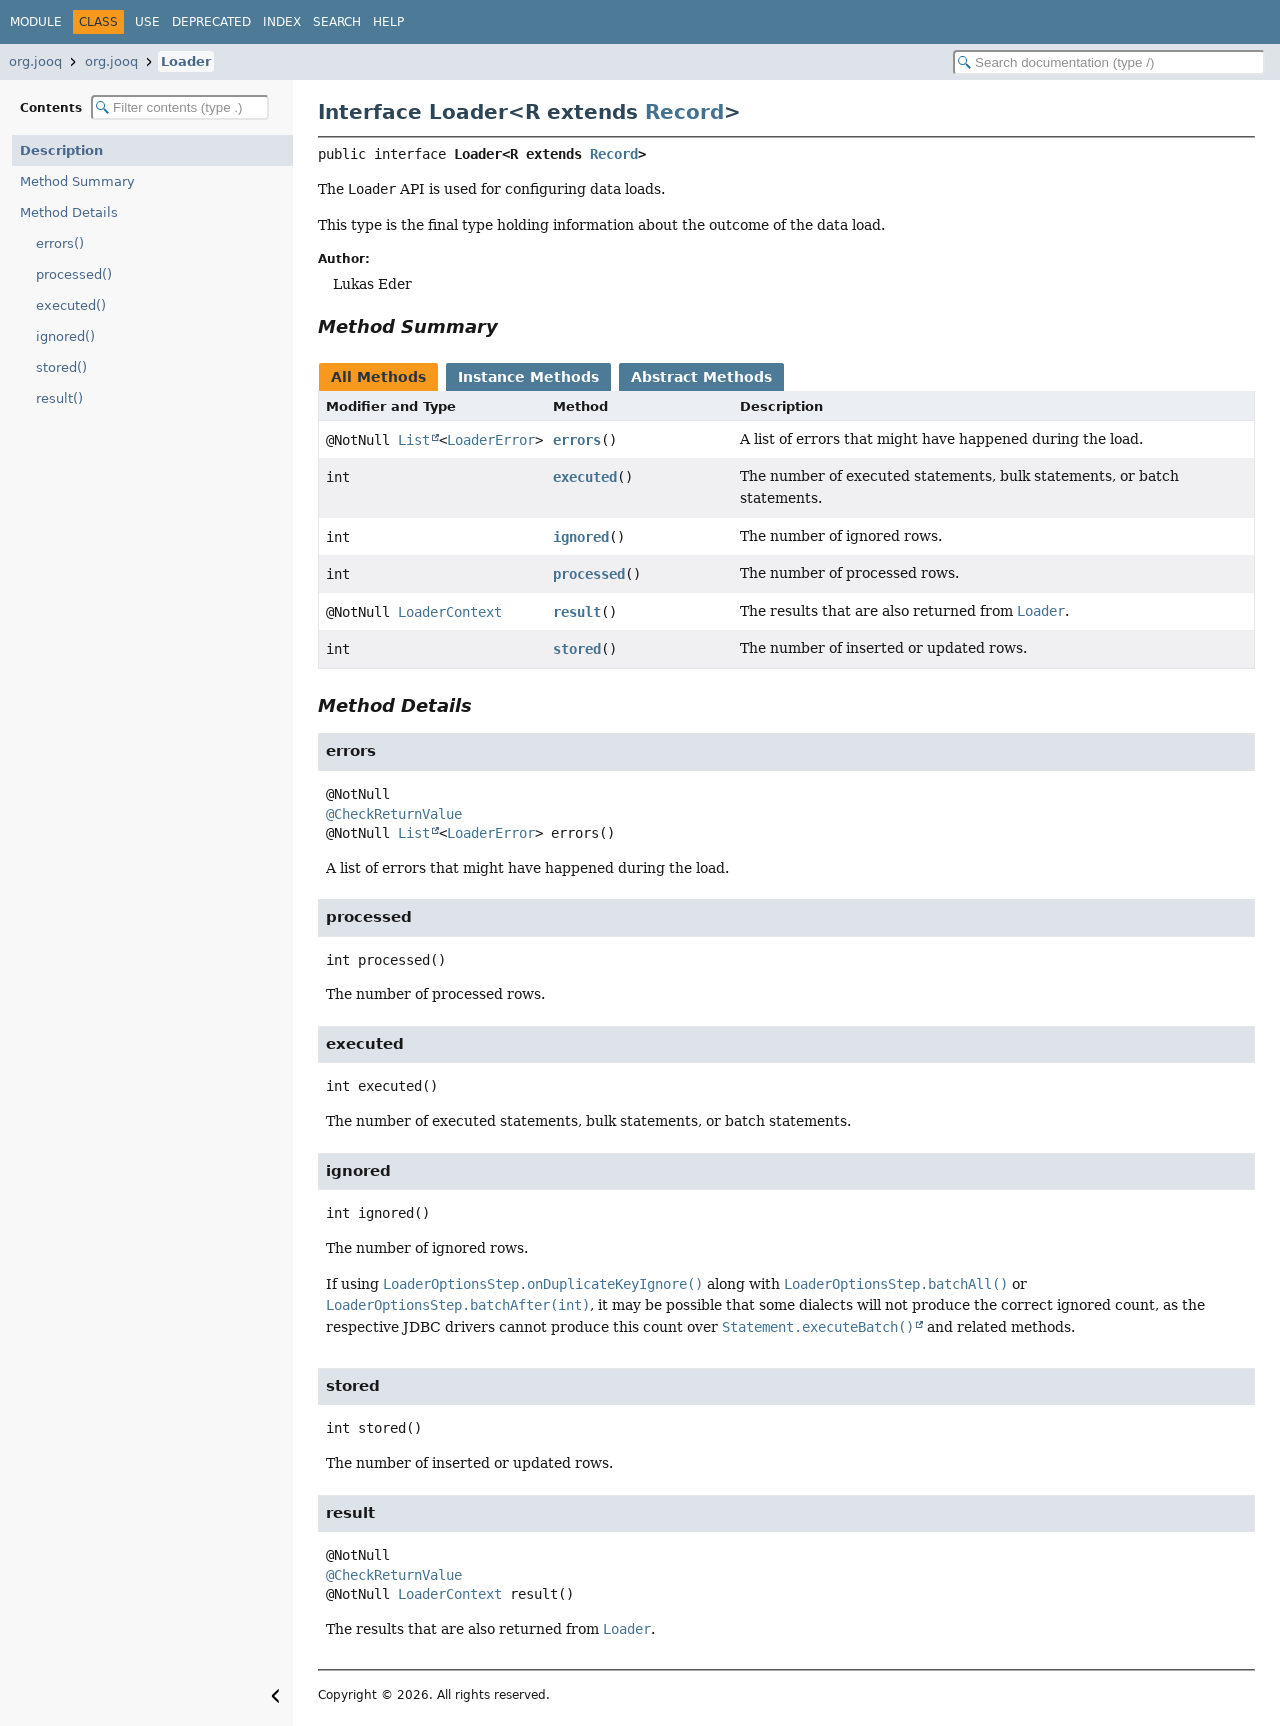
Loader (186, 61)
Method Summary (77, 181)
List (414, 440)
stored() (61, 367)
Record (684, 112)
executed (585, 477)
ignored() (65, 336)
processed (589, 574)
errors (577, 440)
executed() (71, 305)
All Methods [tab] (378, 377)
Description (61, 150)
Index (282, 22)
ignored (581, 537)
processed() (74, 274)
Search (337, 22)
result (577, 612)
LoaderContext (450, 612)
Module (36, 22)
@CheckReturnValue (394, 814)
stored (577, 649)
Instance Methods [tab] (528, 377)
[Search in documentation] (1109, 62)
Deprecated (211, 22)
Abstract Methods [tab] (701, 377)
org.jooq (35, 61)
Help (388, 22)
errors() (60, 243)
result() (59, 398)
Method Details (69, 212)
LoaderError (491, 440)
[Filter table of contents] (180, 107)
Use (147, 22)
